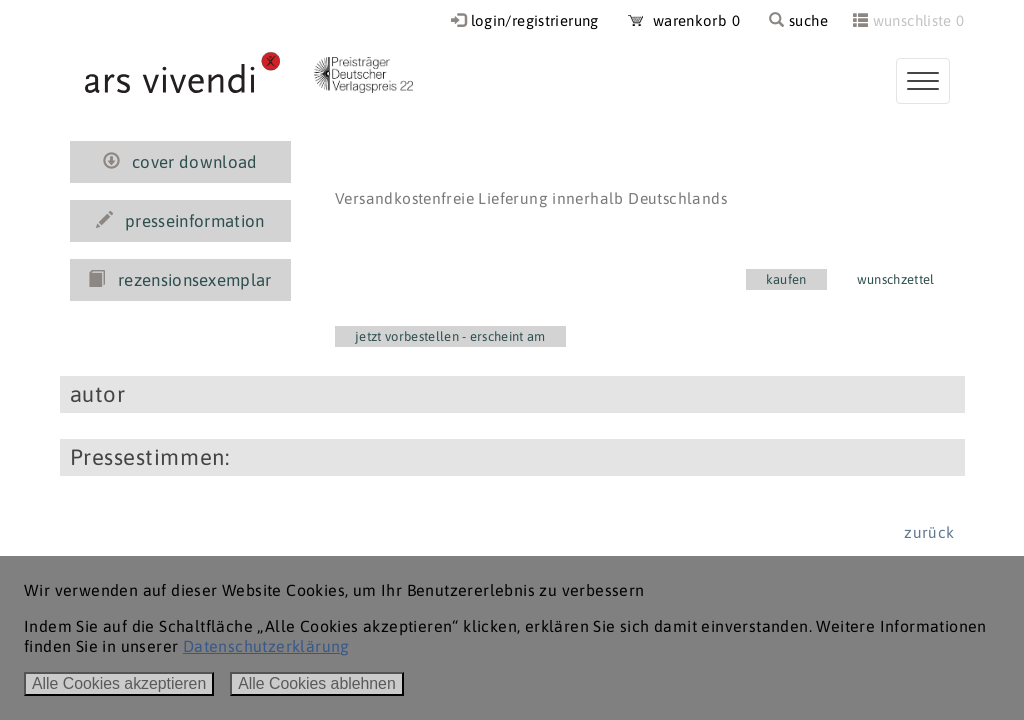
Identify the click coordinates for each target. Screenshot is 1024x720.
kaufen (786, 279)
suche (798, 20)
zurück (929, 532)
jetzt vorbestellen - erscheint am (450, 336)
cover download (180, 162)
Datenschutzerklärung (266, 646)
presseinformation (180, 221)
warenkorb (684, 20)
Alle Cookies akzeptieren (119, 683)
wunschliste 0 (919, 20)
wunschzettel (896, 279)
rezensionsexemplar (179, 280)
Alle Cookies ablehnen (317, 683)
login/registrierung (535, 20)
